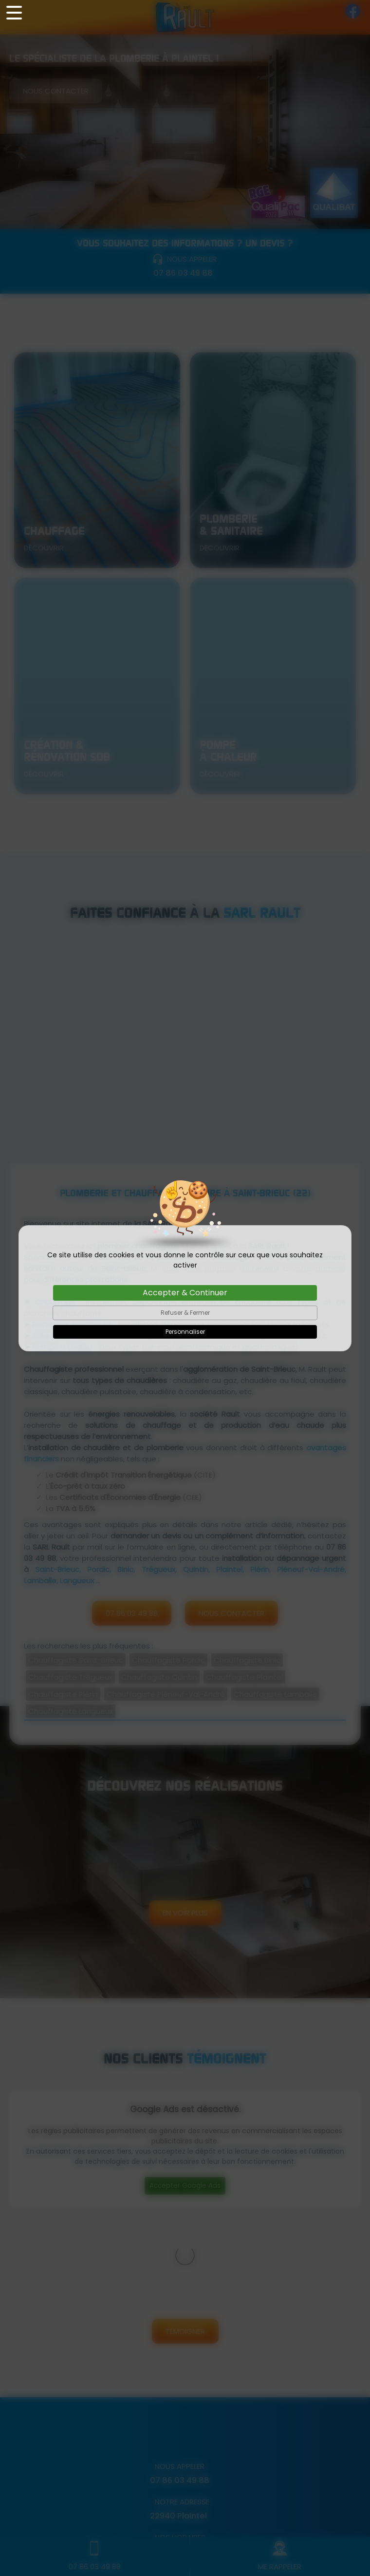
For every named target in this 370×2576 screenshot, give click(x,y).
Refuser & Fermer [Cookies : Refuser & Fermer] (185, 1312)
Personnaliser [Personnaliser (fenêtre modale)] (185, 1331)
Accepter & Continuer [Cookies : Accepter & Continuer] (185, 1292)
